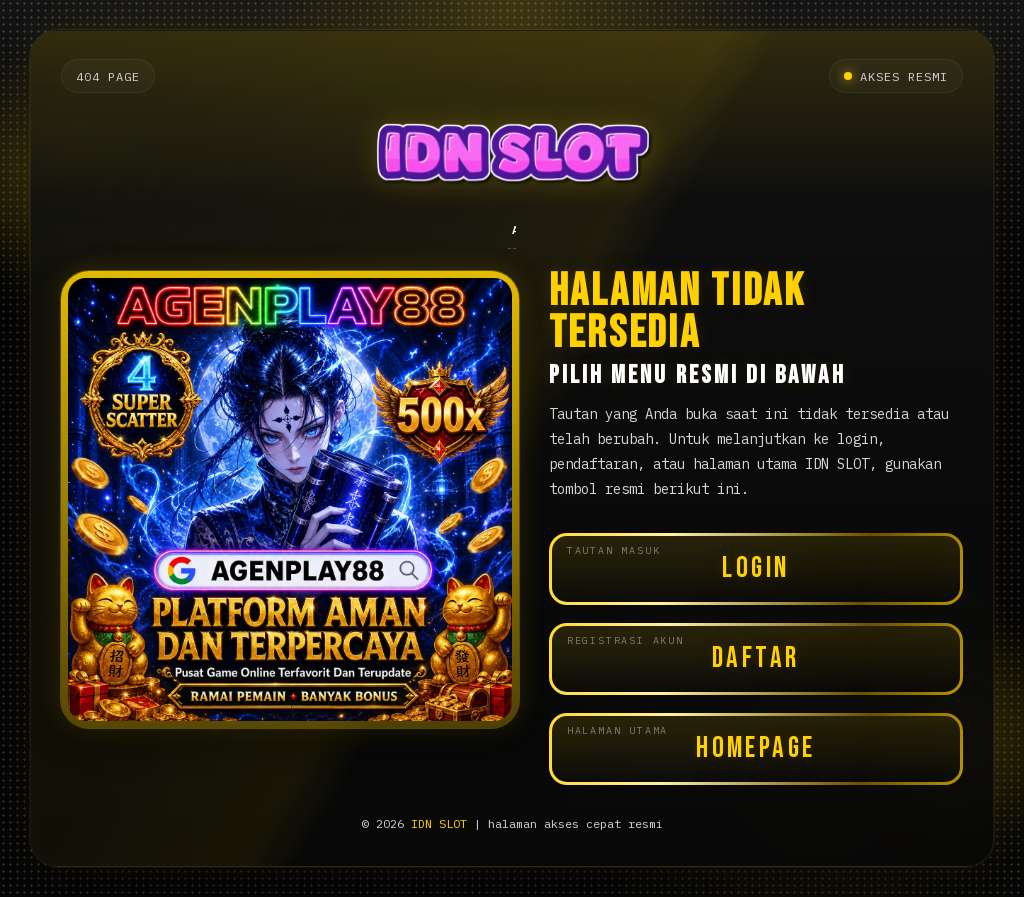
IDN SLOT (439, 823)
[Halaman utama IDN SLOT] (512, 158)
